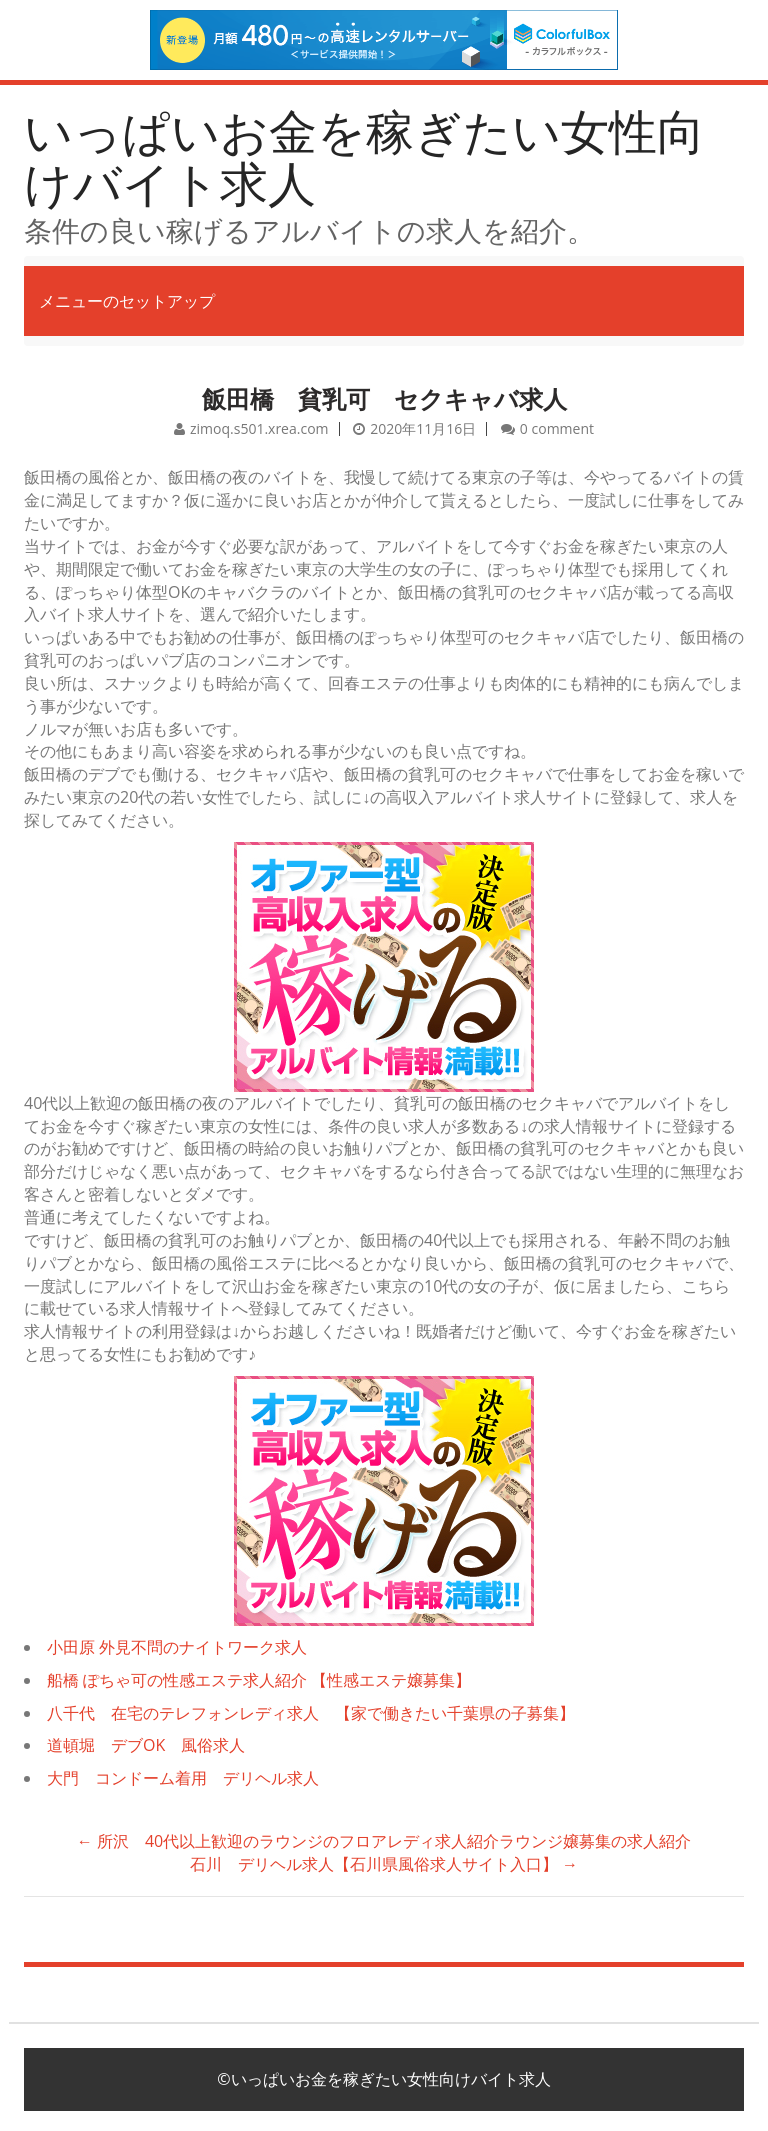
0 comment (557, 428)
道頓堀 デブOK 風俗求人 (146, 1745)
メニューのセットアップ (127, 301)
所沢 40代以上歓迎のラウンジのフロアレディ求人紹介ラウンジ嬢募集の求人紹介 (384, 1841)
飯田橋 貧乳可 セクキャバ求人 (384, 398)
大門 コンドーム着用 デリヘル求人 (183, 1778)
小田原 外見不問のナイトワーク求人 (177, 1647)
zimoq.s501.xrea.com (259, 428)
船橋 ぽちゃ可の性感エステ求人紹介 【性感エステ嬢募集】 (259, 1680)
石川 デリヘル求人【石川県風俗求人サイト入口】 (384, 1864)
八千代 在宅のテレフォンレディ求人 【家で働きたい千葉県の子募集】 (311, 1713)
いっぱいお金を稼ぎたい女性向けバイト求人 (364, 157)
